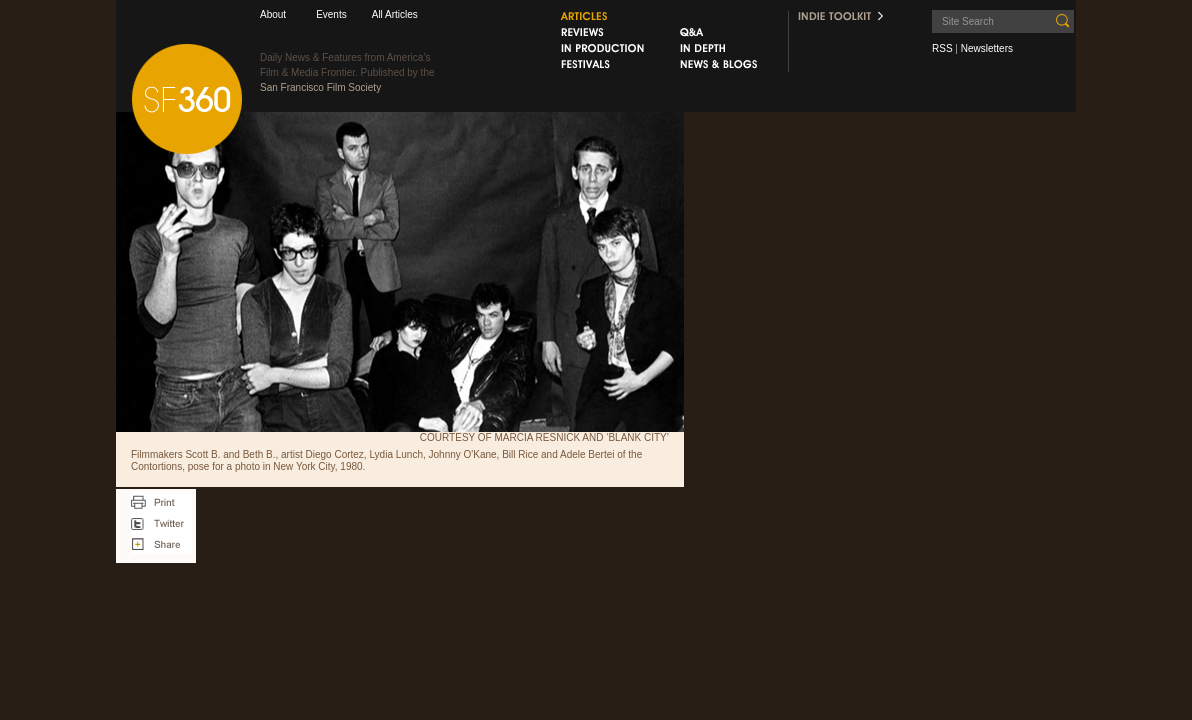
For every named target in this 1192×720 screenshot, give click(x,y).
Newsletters (987, 48)
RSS (942, 48)
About (273, 14)
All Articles (395, 14)
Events (331, 14)
